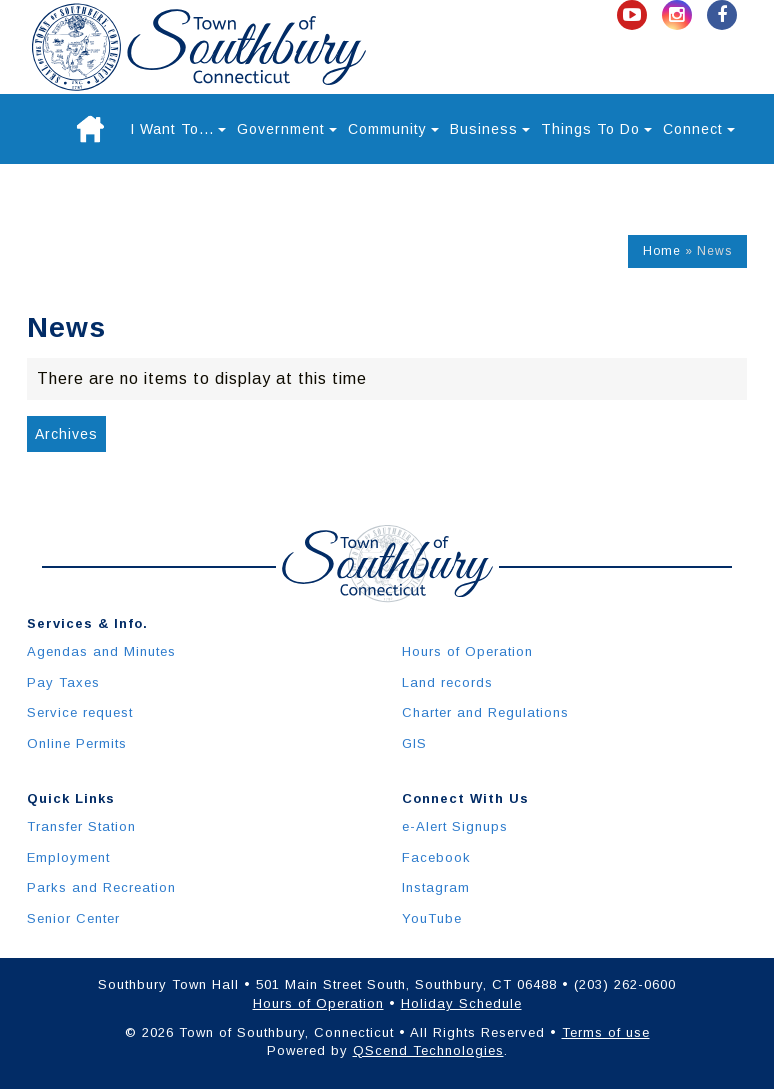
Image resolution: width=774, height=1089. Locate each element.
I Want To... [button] (178, 129)
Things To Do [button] (596, 129)
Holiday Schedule (461, 1003)
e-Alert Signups (455, 826)
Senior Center (73, 918)
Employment (68, 857)
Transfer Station (81, 826)
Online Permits (77, 743)
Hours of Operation (467, 651)
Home (662, 251)
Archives (66, 434)
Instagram (436, 887)
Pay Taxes (63, 682)
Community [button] (393, 129)
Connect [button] (699, 129)
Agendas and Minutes (101, 651)
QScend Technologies (428, 1050)
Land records (447, 682)
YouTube (432, 918)
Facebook (436, 857)
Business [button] (490, 129)
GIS (414, 743)
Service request (80, 712)
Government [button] (287, 129)
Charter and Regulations (485, 712)
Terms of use (606, 1032)
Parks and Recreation (101, 887)
